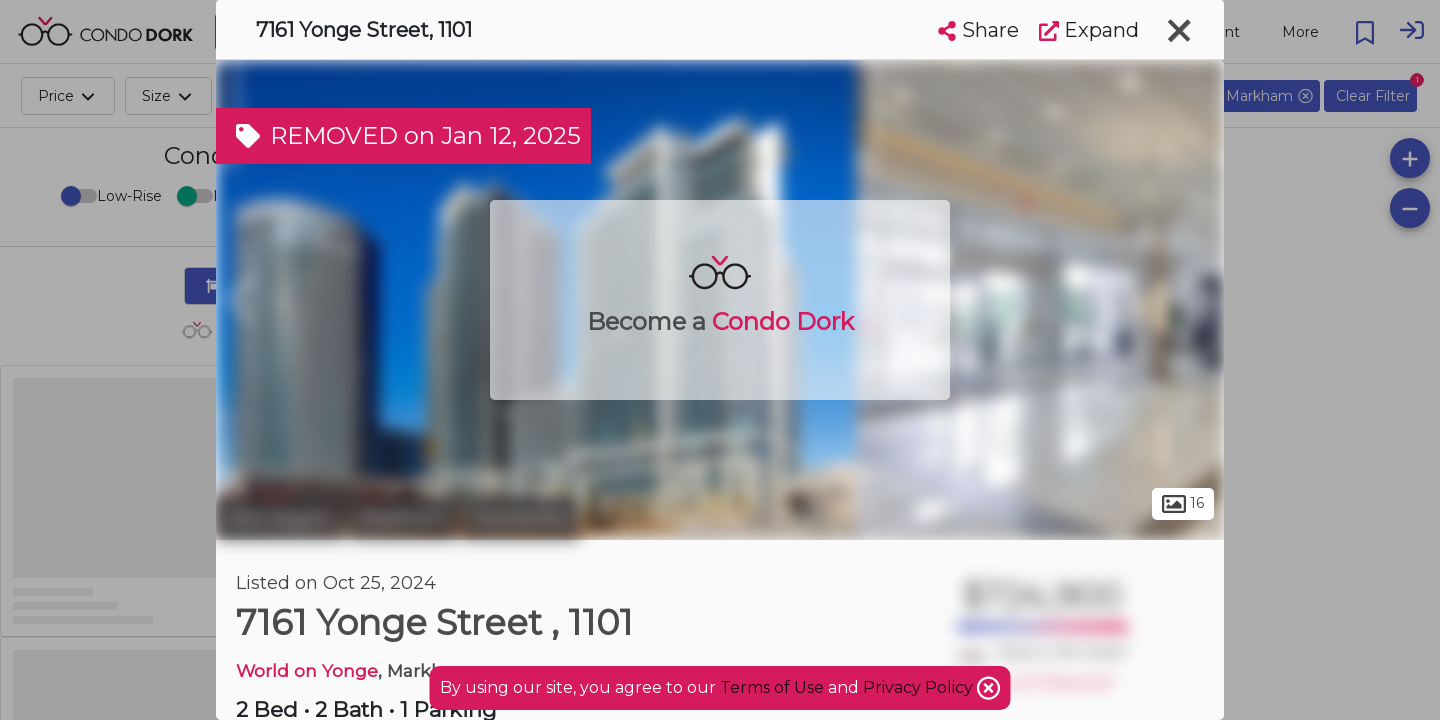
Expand (1089, 30)
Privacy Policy (920, 687)
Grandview (520, 518)
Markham (403, 518)
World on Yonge (307, 670)
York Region (280, 518)
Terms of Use (772, 687)
